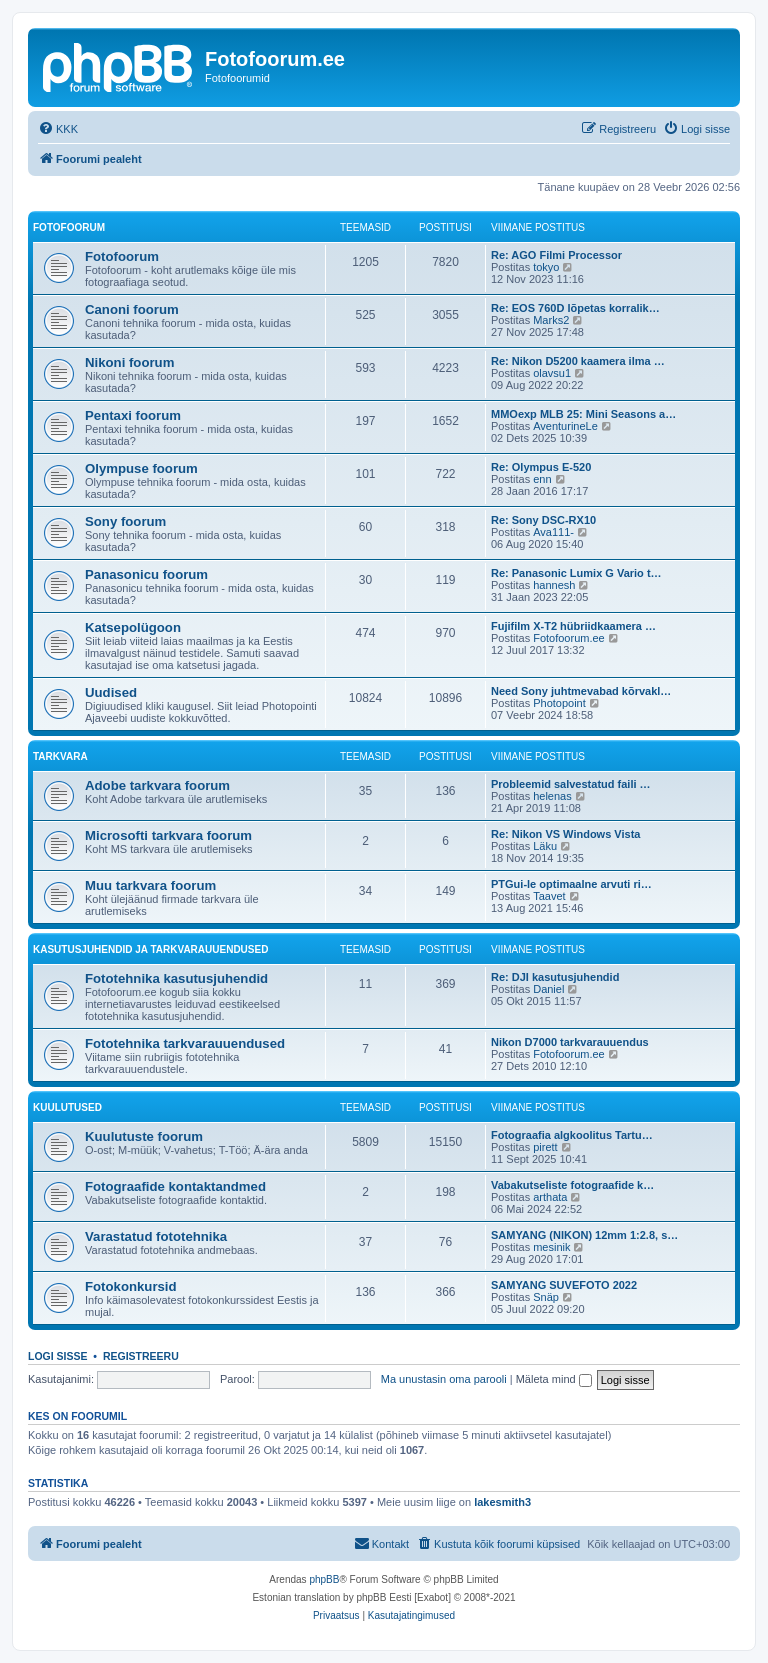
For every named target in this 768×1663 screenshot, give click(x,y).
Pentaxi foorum (133, 415)
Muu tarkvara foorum (150, 885)
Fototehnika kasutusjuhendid (176, 978)
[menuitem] (58, 129)
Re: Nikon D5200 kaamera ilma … (578, 361)
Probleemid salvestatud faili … (571, 784)
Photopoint (559, 703)
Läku (545, 846)
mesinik (551, 1247)
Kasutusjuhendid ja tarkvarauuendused (150, 949)
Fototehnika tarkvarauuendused (185, 1043)
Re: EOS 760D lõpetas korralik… (575, 308)
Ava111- (553, 532)
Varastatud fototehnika (156, 1236)
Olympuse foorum (141, 468)
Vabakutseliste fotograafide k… (572, 1185)
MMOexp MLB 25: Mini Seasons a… (583, 414)
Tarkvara (60, 756)
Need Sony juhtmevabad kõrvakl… (581, 691)
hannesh (554, 585)
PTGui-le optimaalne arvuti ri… (571, 884)
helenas (552, 796)
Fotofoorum (69, 227)
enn (542, 479)
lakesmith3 (502, 1502)
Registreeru (141, 1356)
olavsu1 (552, 373)
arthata (550, 1197)
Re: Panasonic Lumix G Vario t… (576, 573)
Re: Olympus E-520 (541, 467)
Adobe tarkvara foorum (157, 785)
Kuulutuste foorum (144, 1136)
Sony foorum (125, 521)
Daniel (548, 989)
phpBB (324, 1579)
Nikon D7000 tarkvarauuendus (570, 1042)
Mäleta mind (554, 1379)
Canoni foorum (132, 309)
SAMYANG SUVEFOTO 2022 (564, 1285)
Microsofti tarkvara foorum (168, 835)
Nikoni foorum (129, 362)
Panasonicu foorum (146, 574)
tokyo (546, 267)
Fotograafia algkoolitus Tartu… (572, 1135)
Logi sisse (58, 1356)
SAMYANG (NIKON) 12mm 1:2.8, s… (584, 1235)
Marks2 (551, 320)
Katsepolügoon (133, 627)
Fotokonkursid (131, 1286)
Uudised (111, 692)
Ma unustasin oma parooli (444, 1379)
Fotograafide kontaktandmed (175, 1186)
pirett (545, 1147)
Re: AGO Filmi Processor (556, 255)
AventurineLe (565, 426)
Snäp (546, 1297)
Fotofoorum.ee (569, 638)
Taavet (549, 896)
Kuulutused (67, 1107)
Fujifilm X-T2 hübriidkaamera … (573, 626)
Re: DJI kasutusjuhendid (555, 977)
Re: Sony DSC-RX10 (543, 520)
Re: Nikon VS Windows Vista (565, 834)
